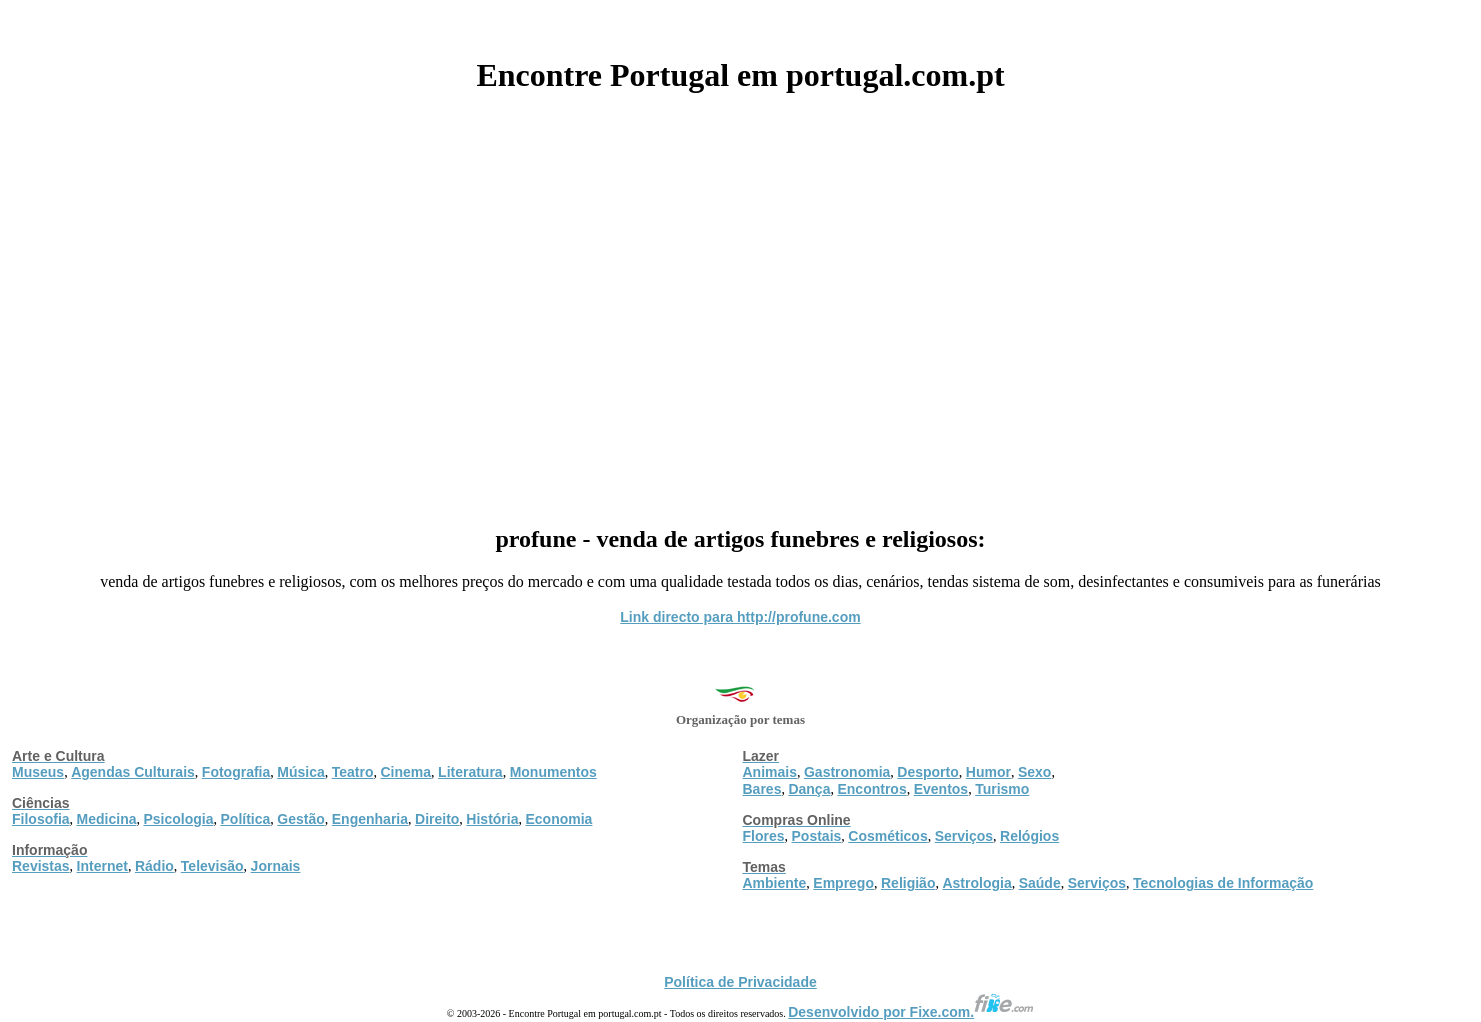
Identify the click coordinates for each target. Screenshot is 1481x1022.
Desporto (927, 772)
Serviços (964, 836)
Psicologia (178, 819)
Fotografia (236, 772)
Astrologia (976, 883)
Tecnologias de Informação (1223, 883)
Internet (102, 866)
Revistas (41, 866)
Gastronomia (847, 772)
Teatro (353, 772)
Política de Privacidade (740, 982)
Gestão (300, 819)
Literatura (470, 772)
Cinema (406, 772)
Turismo (1002, 789)
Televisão (212, 866)
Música (300, 772)
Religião (908, 883)
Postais (817, 836)
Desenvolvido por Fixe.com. (911, 1012)
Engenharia (370, 819)
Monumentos (553, 772)
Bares (762, 789)
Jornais (276, 866)
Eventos (941, 789)
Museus (38, 772)
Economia (558, 819)
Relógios (1029, 836)
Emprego (843, 883)
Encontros (871, 789)
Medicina (107, 819)
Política (246, 819)
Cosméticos (887, 836)
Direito (437, 819)
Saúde (1040, 883)
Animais (770, 772)
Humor (988, 772)
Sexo (1034, 772)
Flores (764, 836)
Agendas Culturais (133, 772)
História (492, 819)
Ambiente (775, 883)
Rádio (154, 866)
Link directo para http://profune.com (740, 617)
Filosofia (41, 819)
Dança (809, 789)
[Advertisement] (741, 302)
